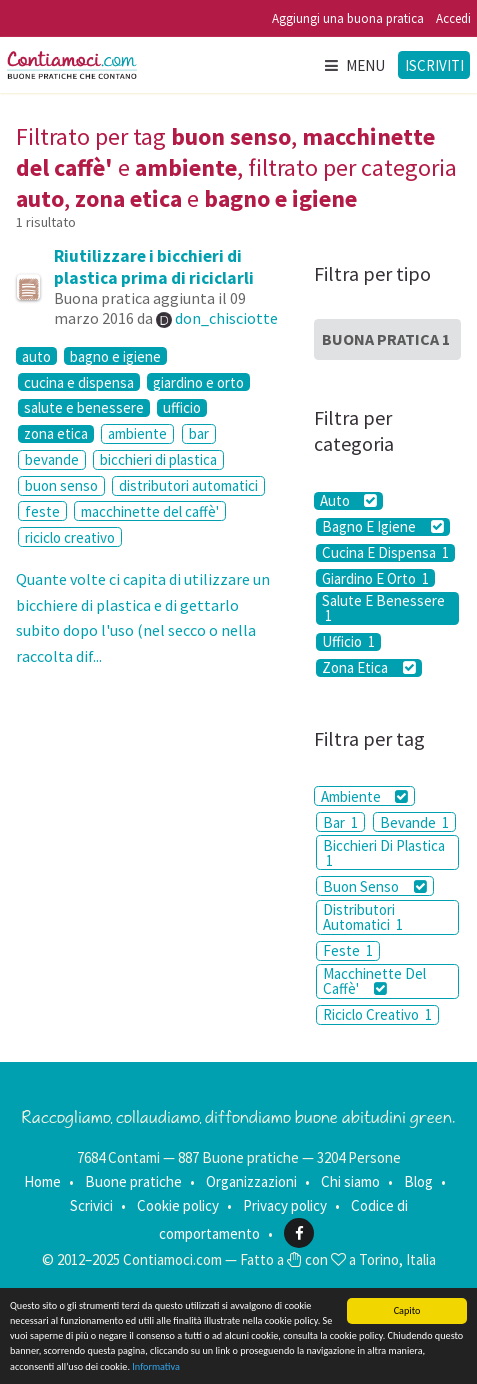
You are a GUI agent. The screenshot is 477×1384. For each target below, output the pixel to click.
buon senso (61, 485)
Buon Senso (374, 886)
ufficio (182, 408)
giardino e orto (198, 382)
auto (36, 356)
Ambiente (364, 796)
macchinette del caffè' (150, 511)
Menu (354, 65)
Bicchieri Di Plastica (384, 853)
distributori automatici (188, 485)
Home (42, 1181)
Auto (348, 501)
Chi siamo (350, 1181)
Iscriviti (434, 65)
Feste (348, 950)
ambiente (137, 433)
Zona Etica (368, 668)
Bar (340, 822)
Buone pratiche (133, 1181)
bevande (52, 459)
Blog (418, 1181)
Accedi (453, 18)
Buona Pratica (386, 339)
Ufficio (348, 642)
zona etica (56, 434)
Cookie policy (178, 1205)
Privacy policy (285, 1205)
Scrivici (91, 1205)
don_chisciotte (226, 318)
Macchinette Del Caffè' (374, 981)
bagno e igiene (115, 356)
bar (199, 433)
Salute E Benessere (383, 608)
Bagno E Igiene (382, 527)
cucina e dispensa (79, 382)
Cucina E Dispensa (385, 553)
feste (42, 511)
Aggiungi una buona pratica (348, 18)
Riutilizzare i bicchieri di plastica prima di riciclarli (154, 267)
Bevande (414, 822)
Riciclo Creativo (377, 1014)
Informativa (156, 1367)
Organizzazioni (251, 1181)
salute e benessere (84, 408)
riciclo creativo (70, 537)
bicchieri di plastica (158, 459)
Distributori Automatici (363, 917)
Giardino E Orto (375, 578)
